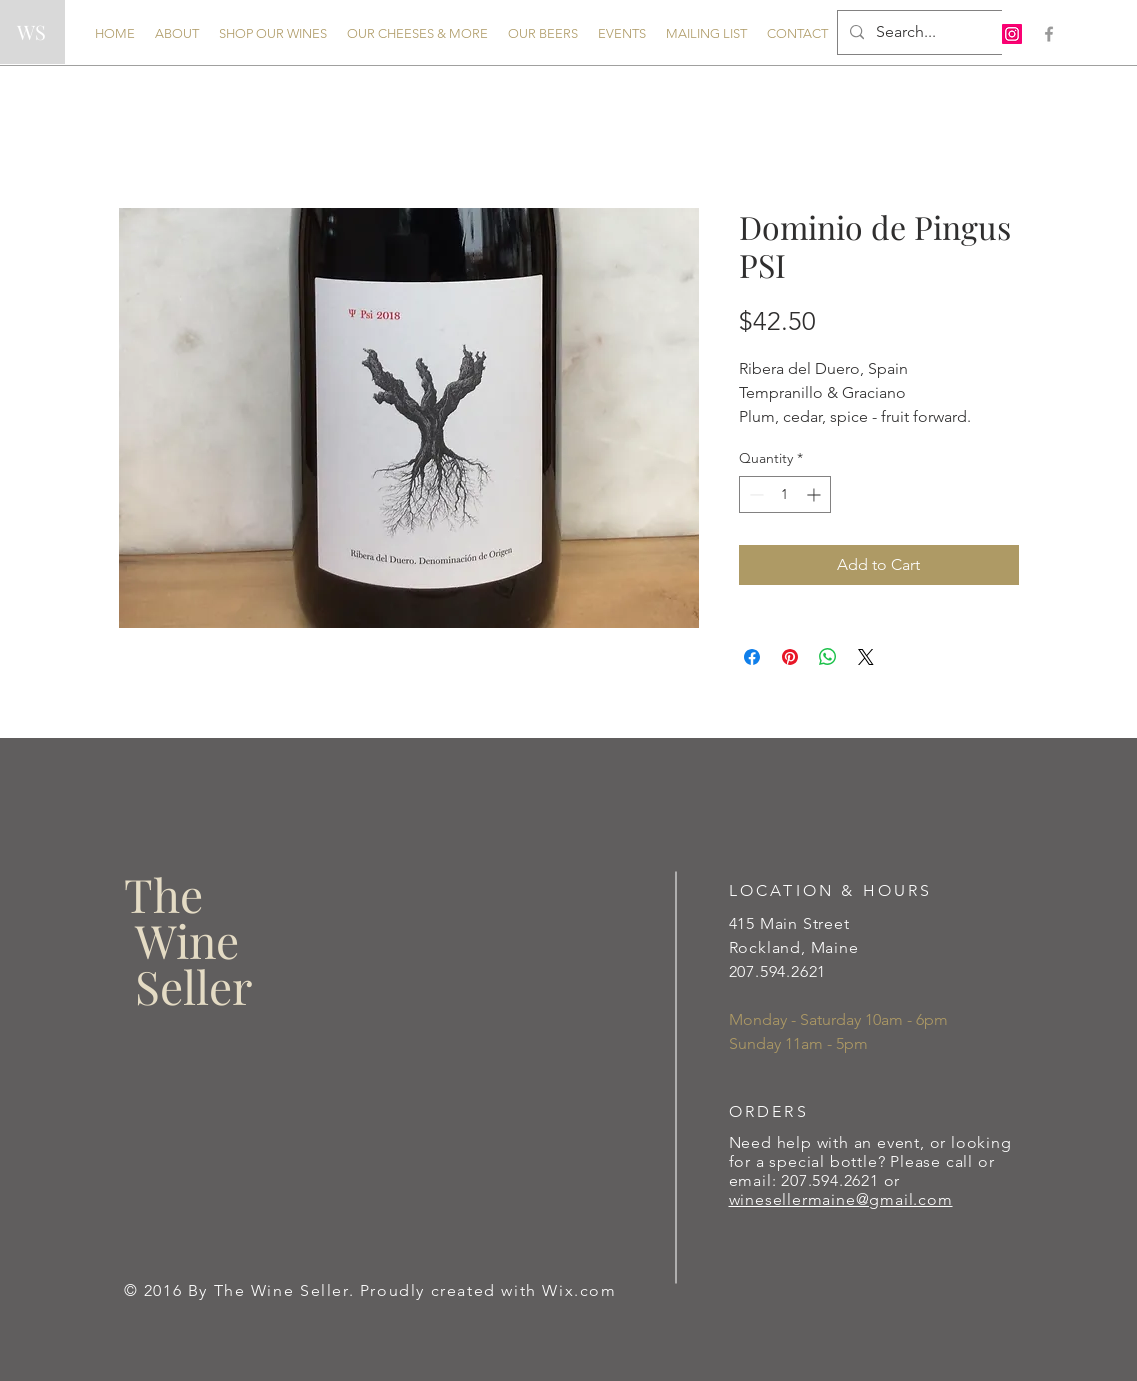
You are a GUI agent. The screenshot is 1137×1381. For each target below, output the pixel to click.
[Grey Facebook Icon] (1049, 34)
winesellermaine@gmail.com (841, 1199)
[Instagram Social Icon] (1012, 34)
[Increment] (815, 494)
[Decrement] (754, 494)
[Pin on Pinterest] (790, 657)
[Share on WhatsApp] (828, 657)
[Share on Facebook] (752, 657)
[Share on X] (866, 657)
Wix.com (579, 1290)
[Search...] (919, 32)
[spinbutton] (785, 494)
